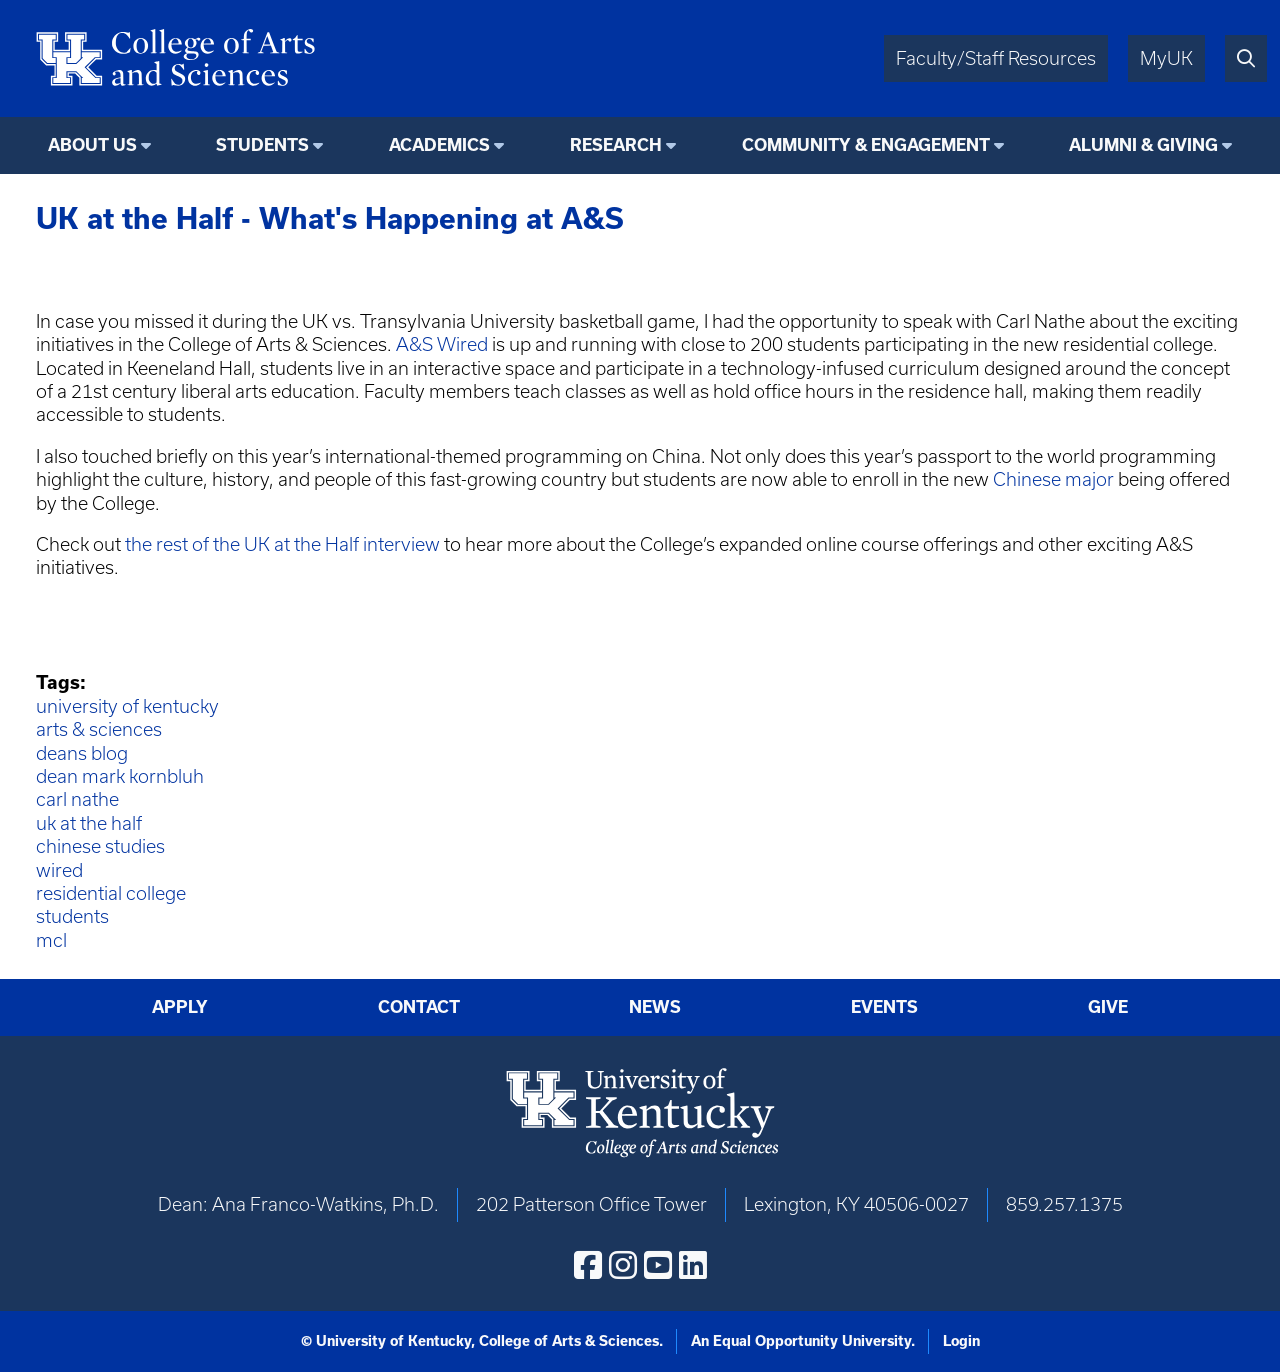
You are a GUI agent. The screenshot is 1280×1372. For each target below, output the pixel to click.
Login (961, 1341)
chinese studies (100, 846)
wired (59, 870)
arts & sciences (99, 729)
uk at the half (89, 823)
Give (1108, 1007)
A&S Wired (442, 344)
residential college (111, 893)
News (655, 1007)
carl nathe (77, 799)
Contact (419, 1007)
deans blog (82, 753)
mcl (51, 940)
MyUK (1166, 58)
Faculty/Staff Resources (996, 58)
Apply (180, 1007)
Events (884, 1007)
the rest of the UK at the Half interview (282, 544)
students (72, 916)
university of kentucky (127, 706)
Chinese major (1053, 479)
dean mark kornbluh (120, 776)
